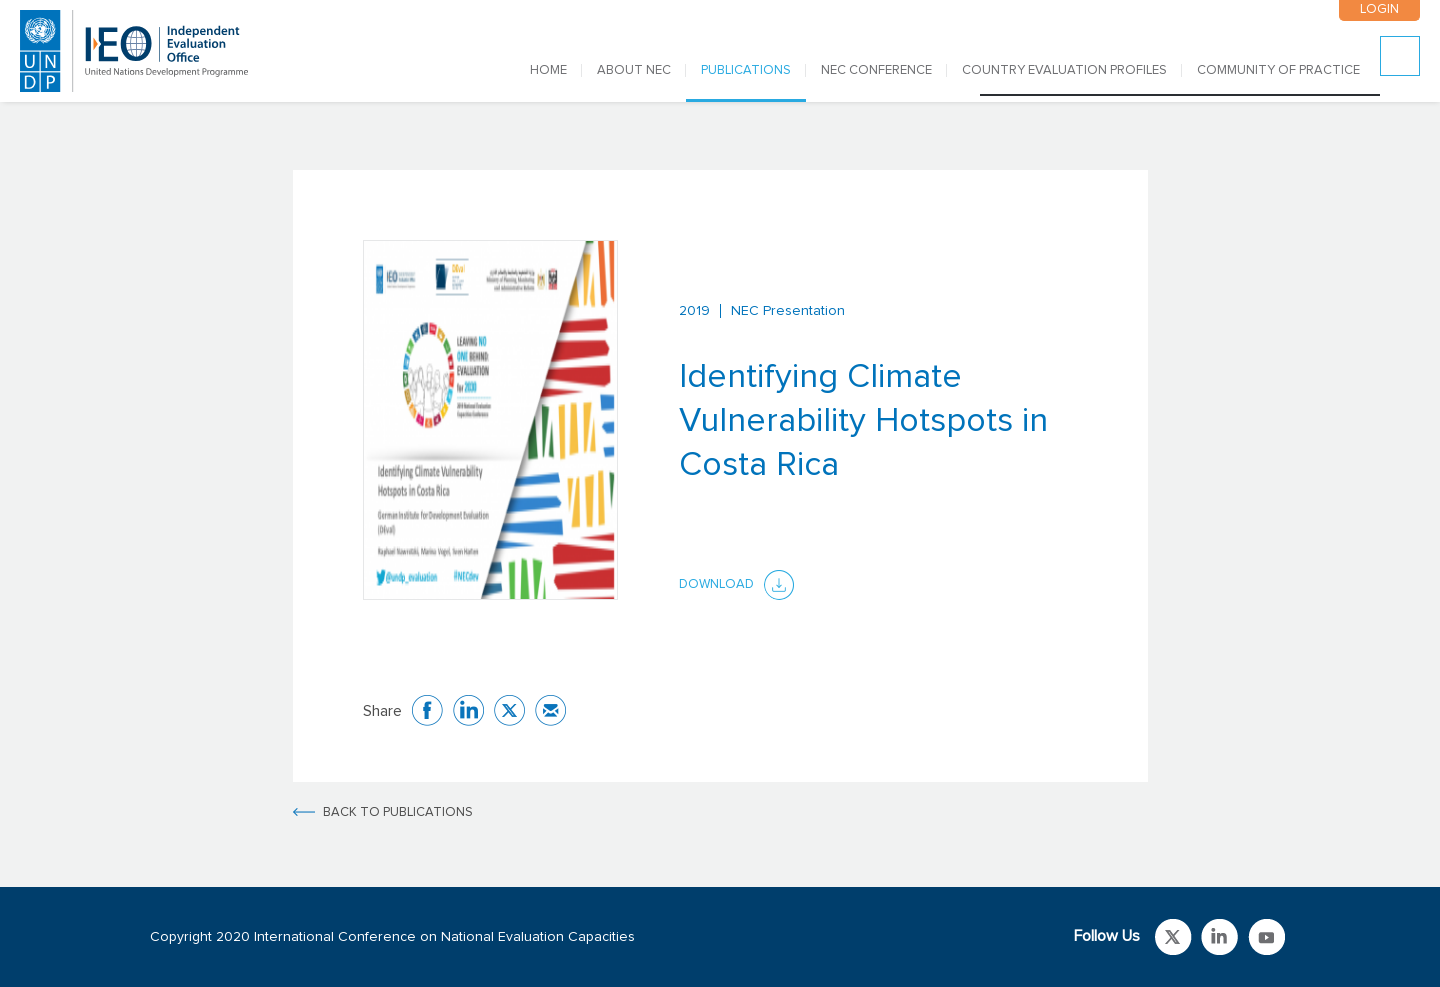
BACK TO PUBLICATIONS (398, 812)
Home (548, 70)
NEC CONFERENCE (876, 70)
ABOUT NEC (634, 70)
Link (1173, 937)
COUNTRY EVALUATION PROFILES (1064, 70)
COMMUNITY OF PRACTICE (1278, 70)
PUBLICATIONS (746, 70)
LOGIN (1379, 9)
